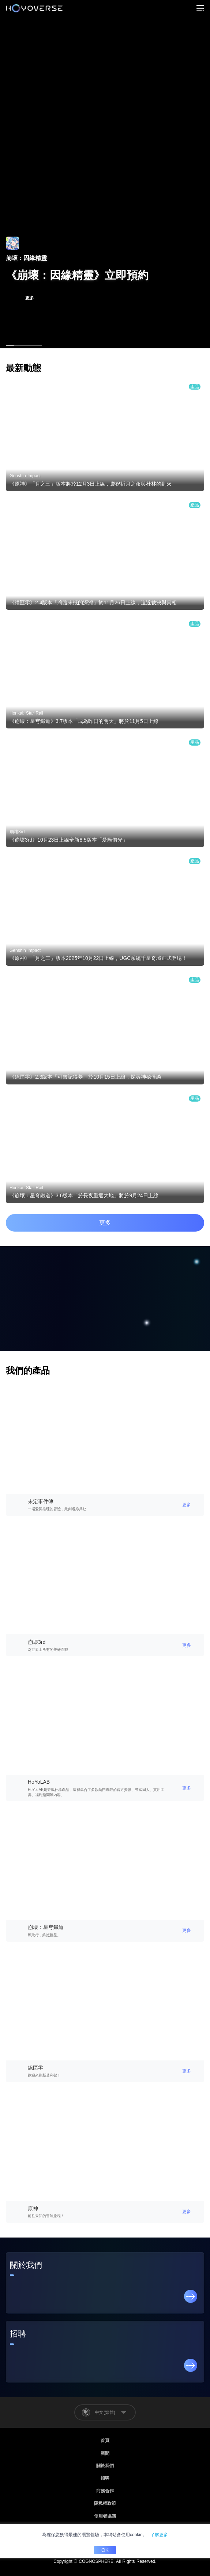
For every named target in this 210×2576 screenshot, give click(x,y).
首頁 (105, 2440)
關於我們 (105, 2465)
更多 (105, 1223)
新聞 (105, 2453)
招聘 (105, 2478)
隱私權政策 (105, 2503)
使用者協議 (105, 2516)
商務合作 (105, 2490)
